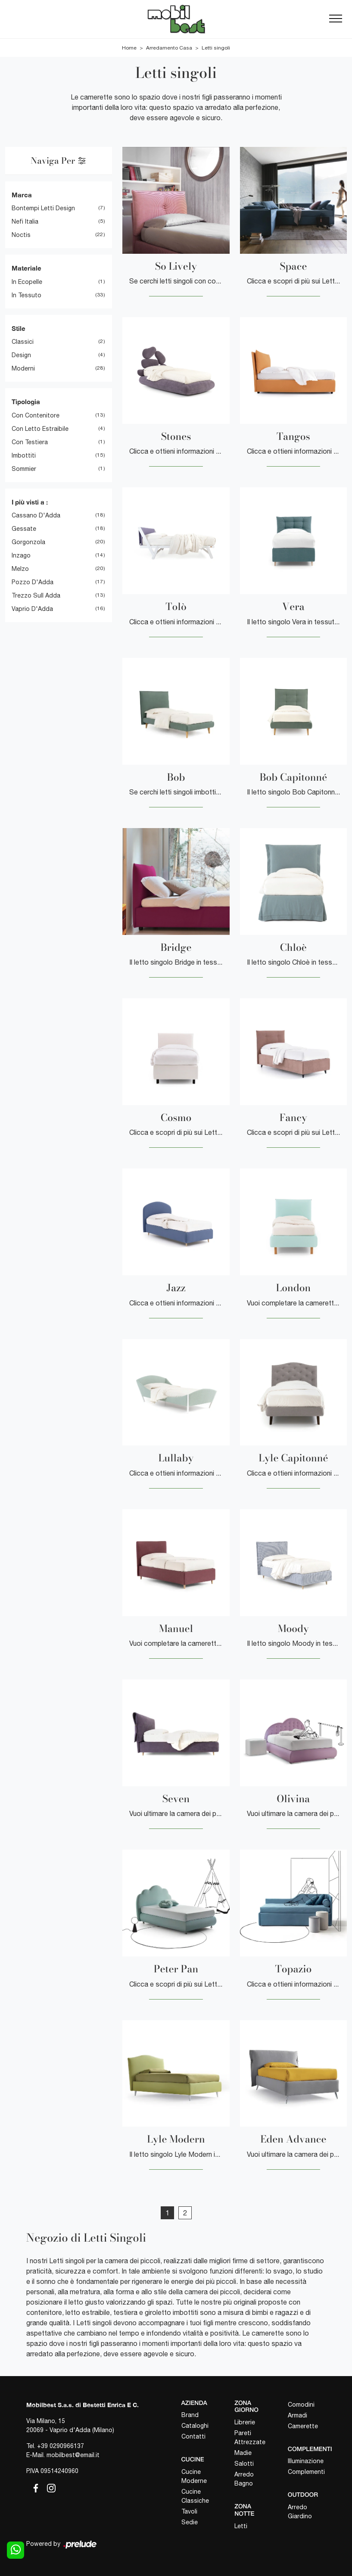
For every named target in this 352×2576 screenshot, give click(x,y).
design (21, 355)
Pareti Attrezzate (249, 2437)
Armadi (297, 2415)
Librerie (244, 2422)
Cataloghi (195, 2425)
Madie (243, 2452)
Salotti (244, 2463)
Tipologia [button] (26, 401)
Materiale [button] (26, 268)
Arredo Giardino (300, 2512)
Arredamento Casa (169, 48)
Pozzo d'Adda (32, 582)
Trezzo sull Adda (36, 595)
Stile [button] (18, 328)
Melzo (20, 568)
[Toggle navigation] (335, 19)
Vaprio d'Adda (32, 608)
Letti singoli (216, 48)
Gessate (24, 528)
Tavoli (189, 2511)
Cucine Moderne (194, 2476)
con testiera (30, 442)
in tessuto (26, 295)
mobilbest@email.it (73, 2454)
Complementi (306, 2471)
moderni (23, 368)
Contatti (193, 2436)
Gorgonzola (28, 542)
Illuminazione (306, 2461)
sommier (24, 468)
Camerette (303, 2426)
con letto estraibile (40, 428)
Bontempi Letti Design (43, 208)
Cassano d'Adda (36, 515)
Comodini (301, 2404)
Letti (240, 2526)
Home (129, 48)
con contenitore (35, 415)
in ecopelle (27, 281)
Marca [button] (22, 195)
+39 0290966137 (60, 2445)
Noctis (21, 234)
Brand (190, 2414)
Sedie (189, 2522)
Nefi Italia (25, 221)
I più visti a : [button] (30, 502)
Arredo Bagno (244, 2479)
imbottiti (24, 455)
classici (23, 341)
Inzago (21, 555)
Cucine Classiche (195, 2496)
